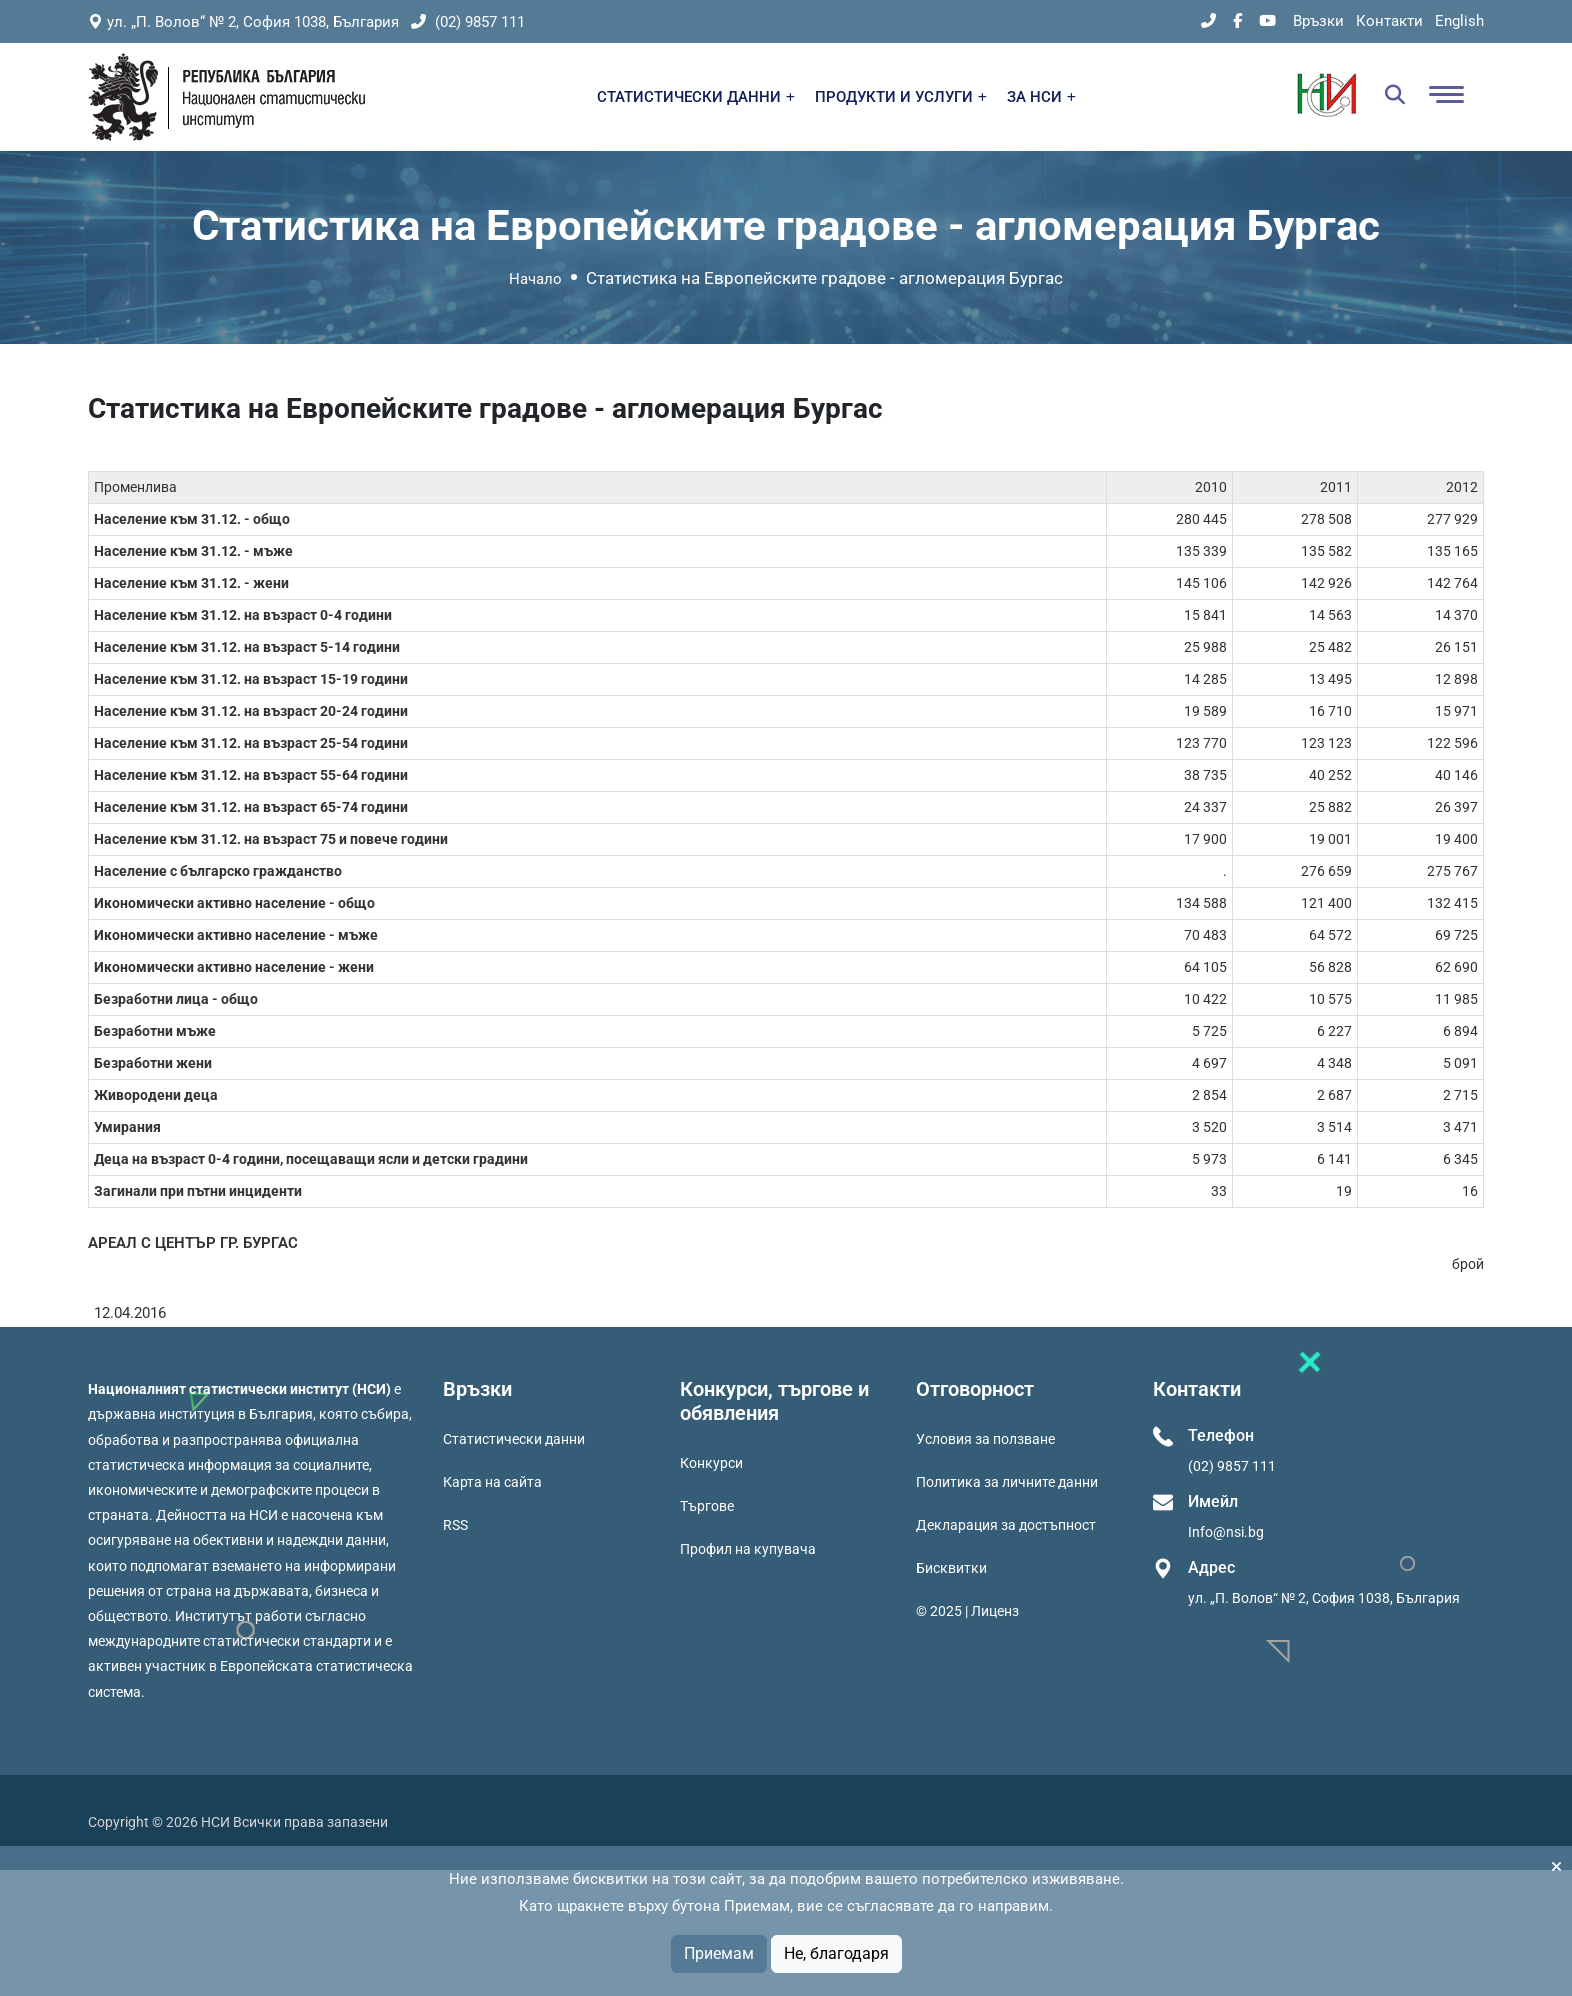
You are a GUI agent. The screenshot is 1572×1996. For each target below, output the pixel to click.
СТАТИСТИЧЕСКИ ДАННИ (696, 97)
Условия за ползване (985, 1439)
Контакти (1389, 21)
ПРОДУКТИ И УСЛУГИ (901, 97)
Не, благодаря (836, 1953)
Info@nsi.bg (1226, 1532)
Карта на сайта (492, 1482)
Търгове (707, 1506)
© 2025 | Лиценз (967, 1611)
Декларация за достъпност (1006, 1525)
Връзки (1318, 21)
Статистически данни (514, 1439)
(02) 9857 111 (468, 22)
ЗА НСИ (1041, 97)
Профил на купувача (748, 1549)
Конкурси (711, 1463)
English (1459, 21)
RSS (455, 1525)
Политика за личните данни (1007, 1482)
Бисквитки (951, 1568)
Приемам (719, 1953)
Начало (535, 279)
